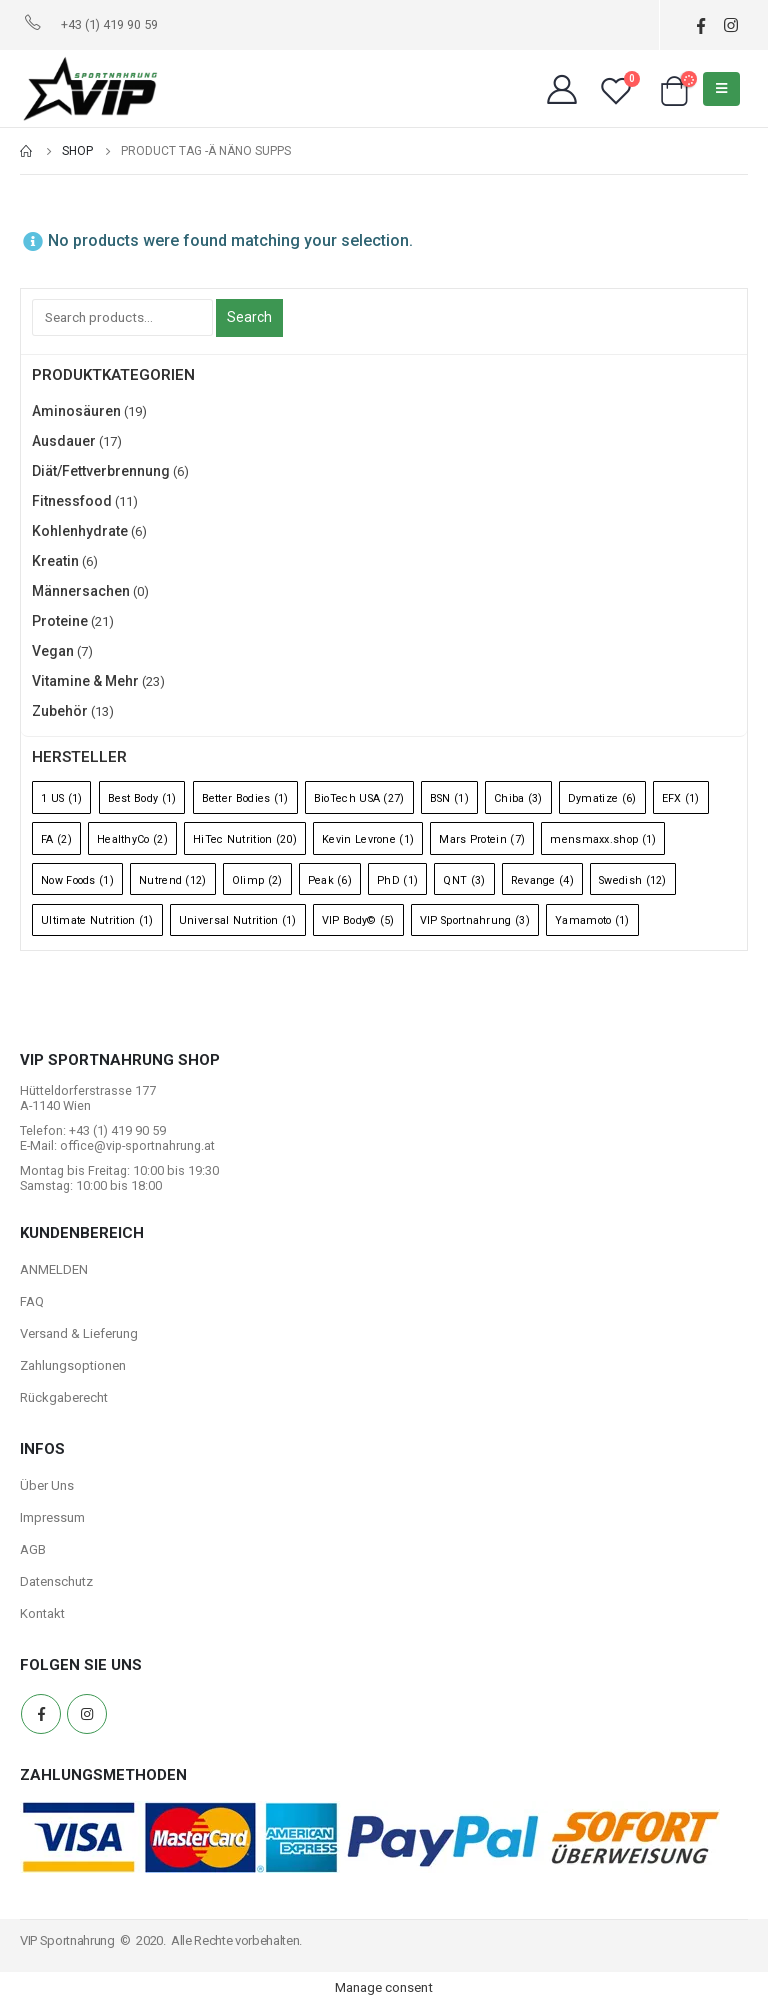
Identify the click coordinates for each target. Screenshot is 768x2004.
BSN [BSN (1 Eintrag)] (449, 798)
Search (249, 317)
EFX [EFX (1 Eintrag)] (681, 798)
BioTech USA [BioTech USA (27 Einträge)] (359, 798)
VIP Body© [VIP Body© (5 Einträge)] (358, 920)
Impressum (52, 1517)
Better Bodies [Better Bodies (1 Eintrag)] (245, 798)
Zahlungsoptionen (73, 1365)
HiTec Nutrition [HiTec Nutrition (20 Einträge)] (245, 839)
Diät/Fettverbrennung (101, 471)
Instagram (87, 1714)
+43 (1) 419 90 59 (109, 24)
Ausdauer (64, 441)
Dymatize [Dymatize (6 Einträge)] (602, 798)
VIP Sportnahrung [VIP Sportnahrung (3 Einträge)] (475, 920)
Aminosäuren (76, 411)
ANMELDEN (54, 1269)
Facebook (41, 1714)
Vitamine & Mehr (85, 681)
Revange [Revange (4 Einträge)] (542, 880)
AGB (33, 1549)
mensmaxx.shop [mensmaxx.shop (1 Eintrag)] (603, 839)
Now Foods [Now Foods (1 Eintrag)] (77, 880)
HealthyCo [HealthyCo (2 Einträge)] (132, 839)
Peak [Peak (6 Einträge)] (330, 880)
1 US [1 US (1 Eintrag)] (61, 798)
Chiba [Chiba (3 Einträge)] (518, 798)
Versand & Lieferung (79, 1333)
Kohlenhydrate (80, 531)
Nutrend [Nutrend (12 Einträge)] (173, 880)
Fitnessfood (72, 501)
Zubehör (60, 711)
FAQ (32, 1301)
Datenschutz (56, 1581)
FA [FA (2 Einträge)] (56, 839)
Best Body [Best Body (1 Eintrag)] (142, 798)
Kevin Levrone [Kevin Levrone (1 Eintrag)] (368, 839)
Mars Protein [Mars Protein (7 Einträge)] (482, 839)
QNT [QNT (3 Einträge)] (464, 880)
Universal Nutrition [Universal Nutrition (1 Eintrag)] (238, 920)
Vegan (53, 651)
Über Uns (47, 1485)
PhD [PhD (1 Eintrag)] (397, 880)
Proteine (60, 621)
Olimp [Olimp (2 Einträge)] (257, 880)
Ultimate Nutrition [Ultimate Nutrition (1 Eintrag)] (97, 920)
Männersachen (81, 591)
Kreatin (55, 561)
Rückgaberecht (64, 1397)
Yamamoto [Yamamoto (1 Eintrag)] (592, 920)
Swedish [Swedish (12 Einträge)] (633, 880)
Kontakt (42, 1613)
